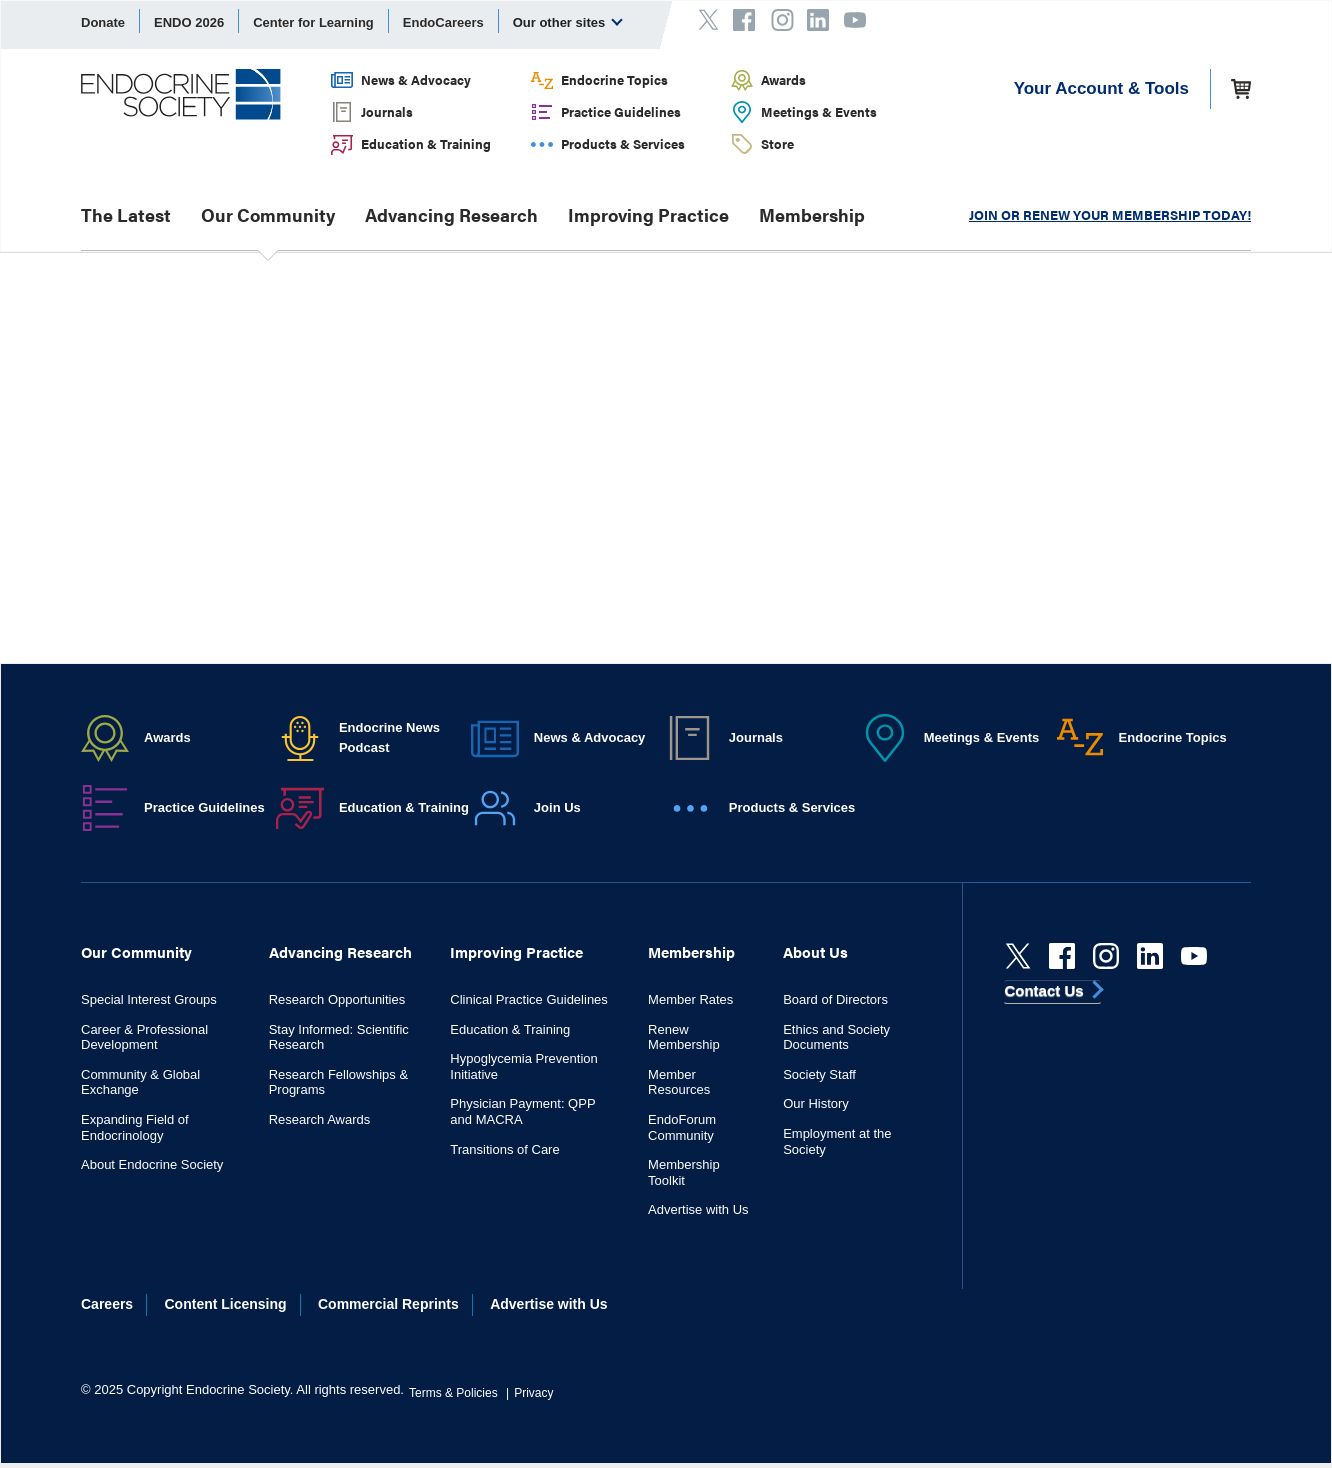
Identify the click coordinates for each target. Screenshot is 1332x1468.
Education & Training (426, 143)
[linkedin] (1150, 956)
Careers (107, 1304)
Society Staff (819, 1074)
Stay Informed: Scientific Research (339, 1037)
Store (777, 143)
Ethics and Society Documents (836, 1037)
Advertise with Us (698, 1209)
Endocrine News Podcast (389, 737)
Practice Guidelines (621, 111)
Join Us (557, 807)
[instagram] (1106, 956)
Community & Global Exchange (140, 1082)
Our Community (268, 215)
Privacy (533, 1393)
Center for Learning (313, 22)
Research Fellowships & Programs (338, 1082)
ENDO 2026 (189, 22)
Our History (816, 1103)
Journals (387, 111)
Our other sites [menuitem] (568, 22)
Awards (783, 79)
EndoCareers (443, 22)
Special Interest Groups (149, 999)
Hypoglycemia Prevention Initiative (523, 1066)
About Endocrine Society (152, 1164)
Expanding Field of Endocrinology (135, 1127)
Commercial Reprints (388, 1304)
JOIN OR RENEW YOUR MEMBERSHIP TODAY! (1110, 214)
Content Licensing (226, 1304)
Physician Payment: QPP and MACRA (522, 1111)
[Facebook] (1062, 956)
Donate (103, 22)
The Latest (126, 215)
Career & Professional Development (144, 1037)
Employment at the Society (837, 1141)
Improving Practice (648, 215)
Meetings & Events (819, 111)
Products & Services (623, 143)
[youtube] (1194, 956)
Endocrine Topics (614, 79)
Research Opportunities (337, 999)
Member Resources (679, 1082)
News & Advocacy (416, 79)
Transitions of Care (504, 1149)
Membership (812, 215)
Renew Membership (684, 1037)
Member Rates (690, 999)
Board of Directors (835, 999)
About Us (815, 951)
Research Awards (320, 1119)
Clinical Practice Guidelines (529, 999)
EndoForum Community (682, 1127)
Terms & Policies (453, 1393)
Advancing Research (451, 215)
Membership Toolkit (684, 1172)
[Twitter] (1018, 956)
